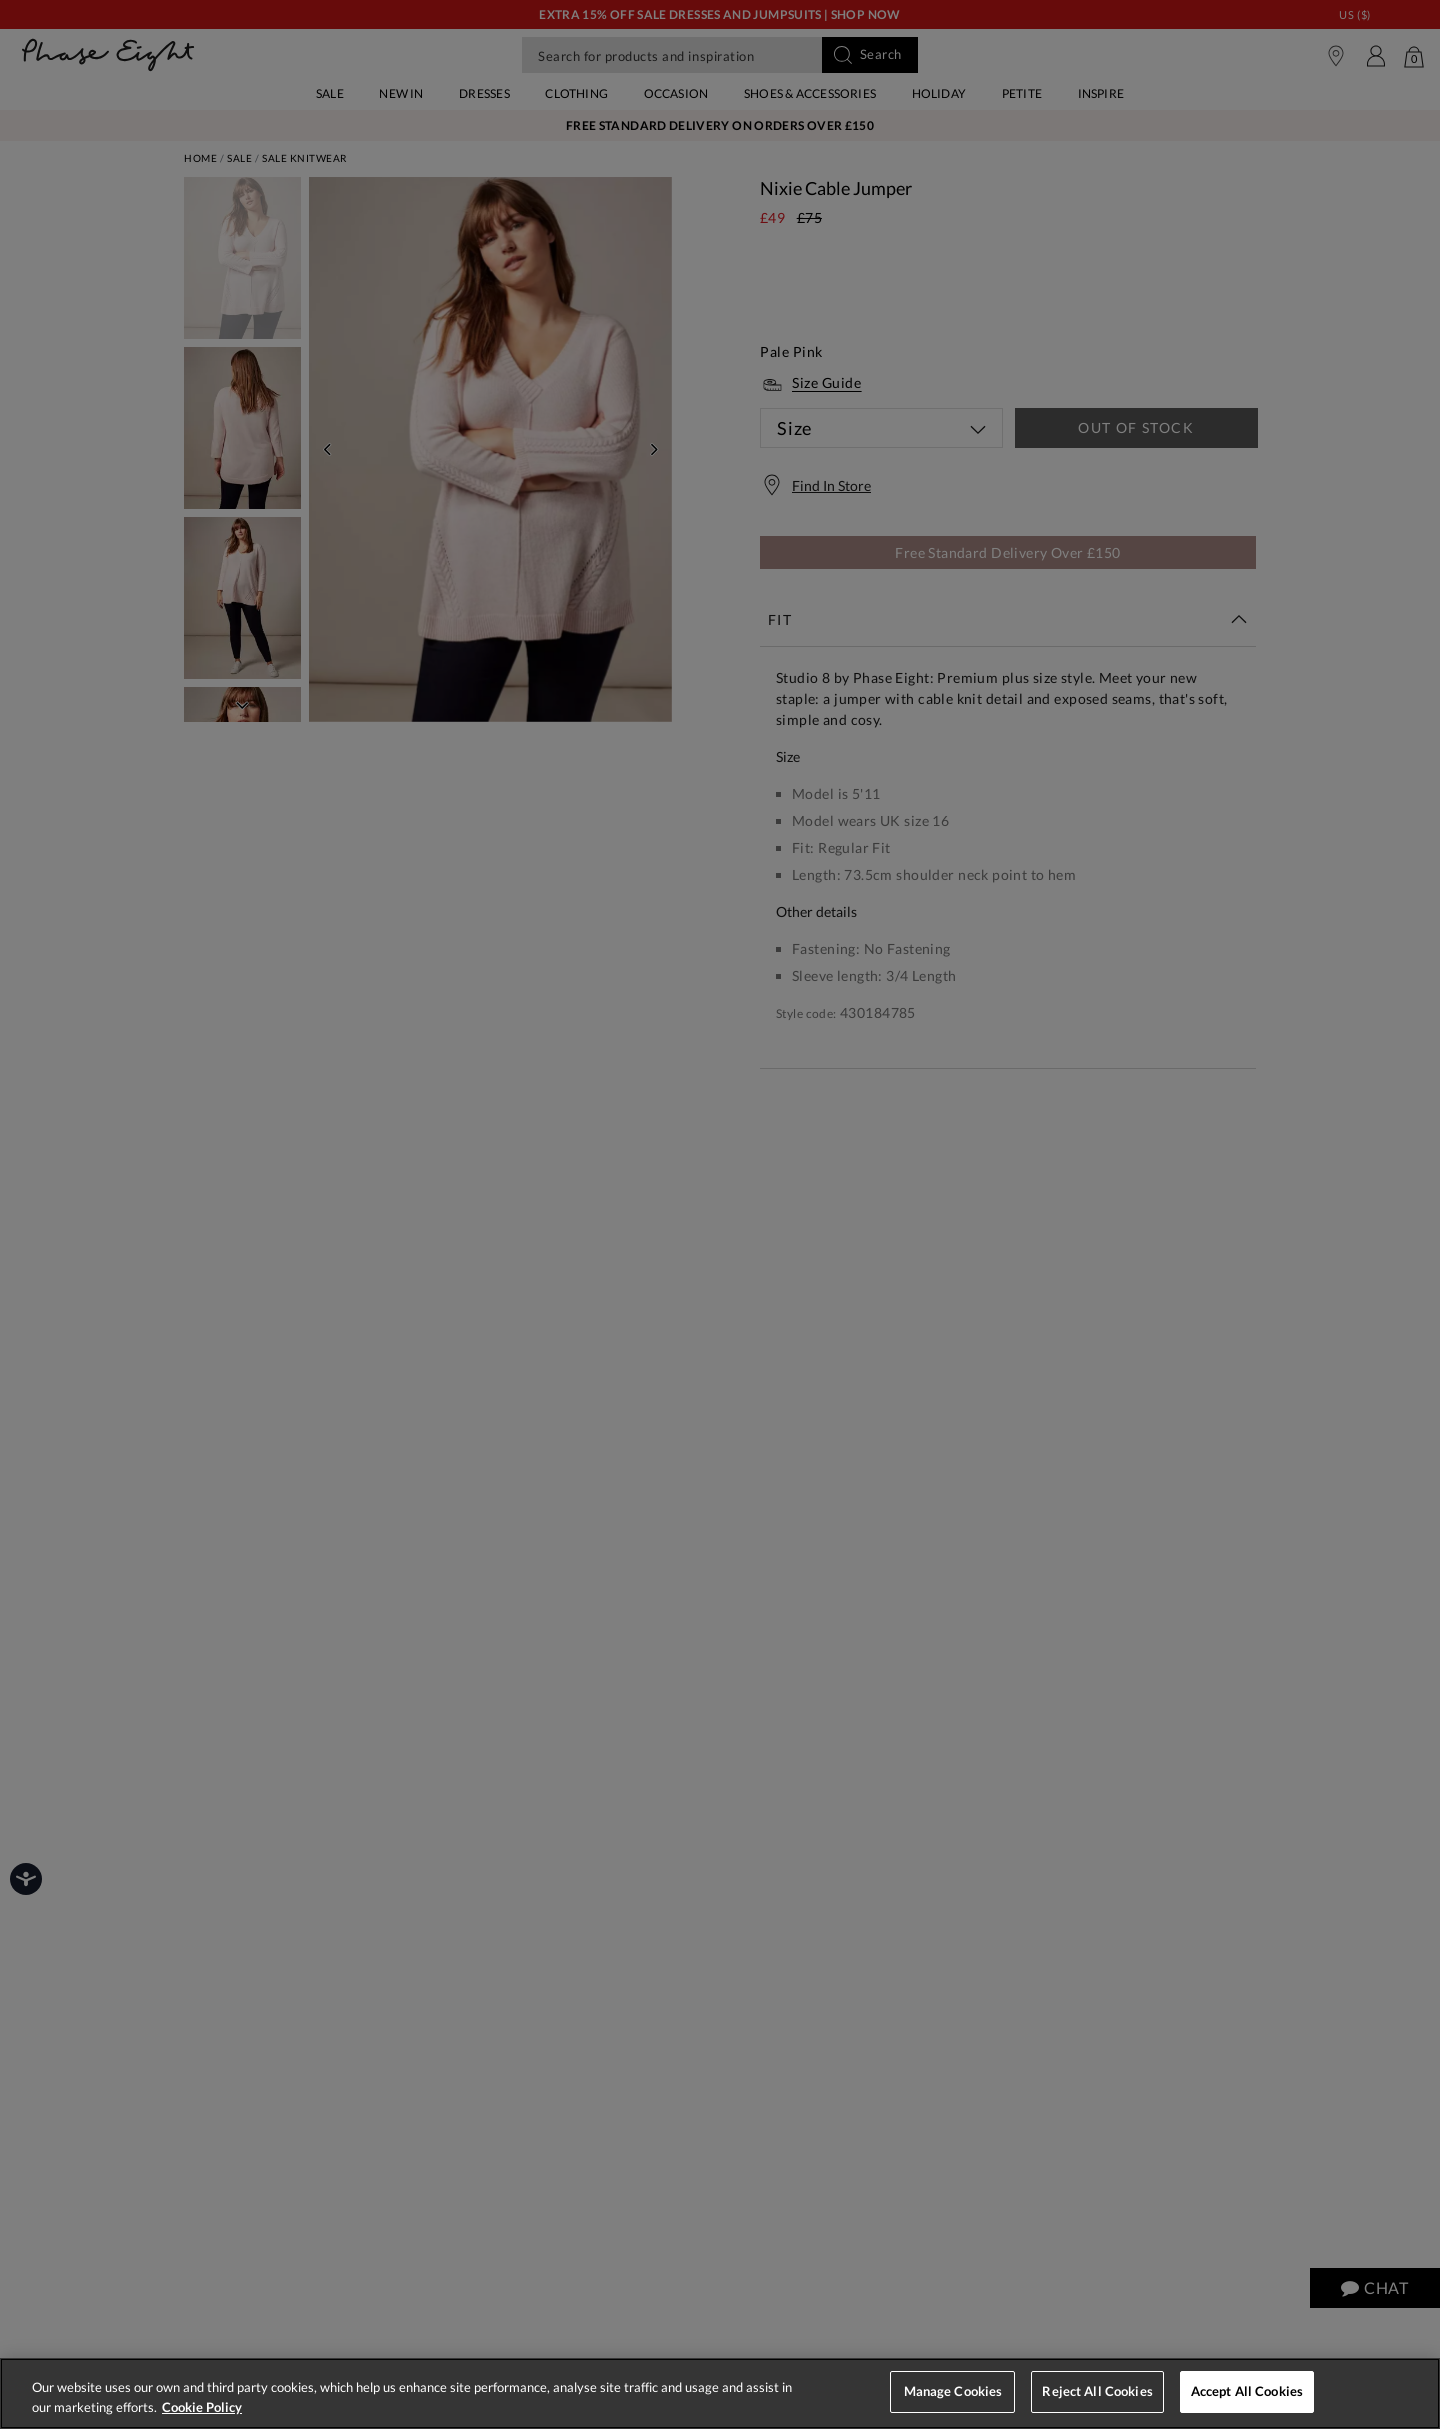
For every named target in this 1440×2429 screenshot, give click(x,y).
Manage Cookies (953, 2391)
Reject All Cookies (1097, 2391)
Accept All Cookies (1247, 2391)
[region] (720, 2393)
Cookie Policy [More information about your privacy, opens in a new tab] (202, 2407)
